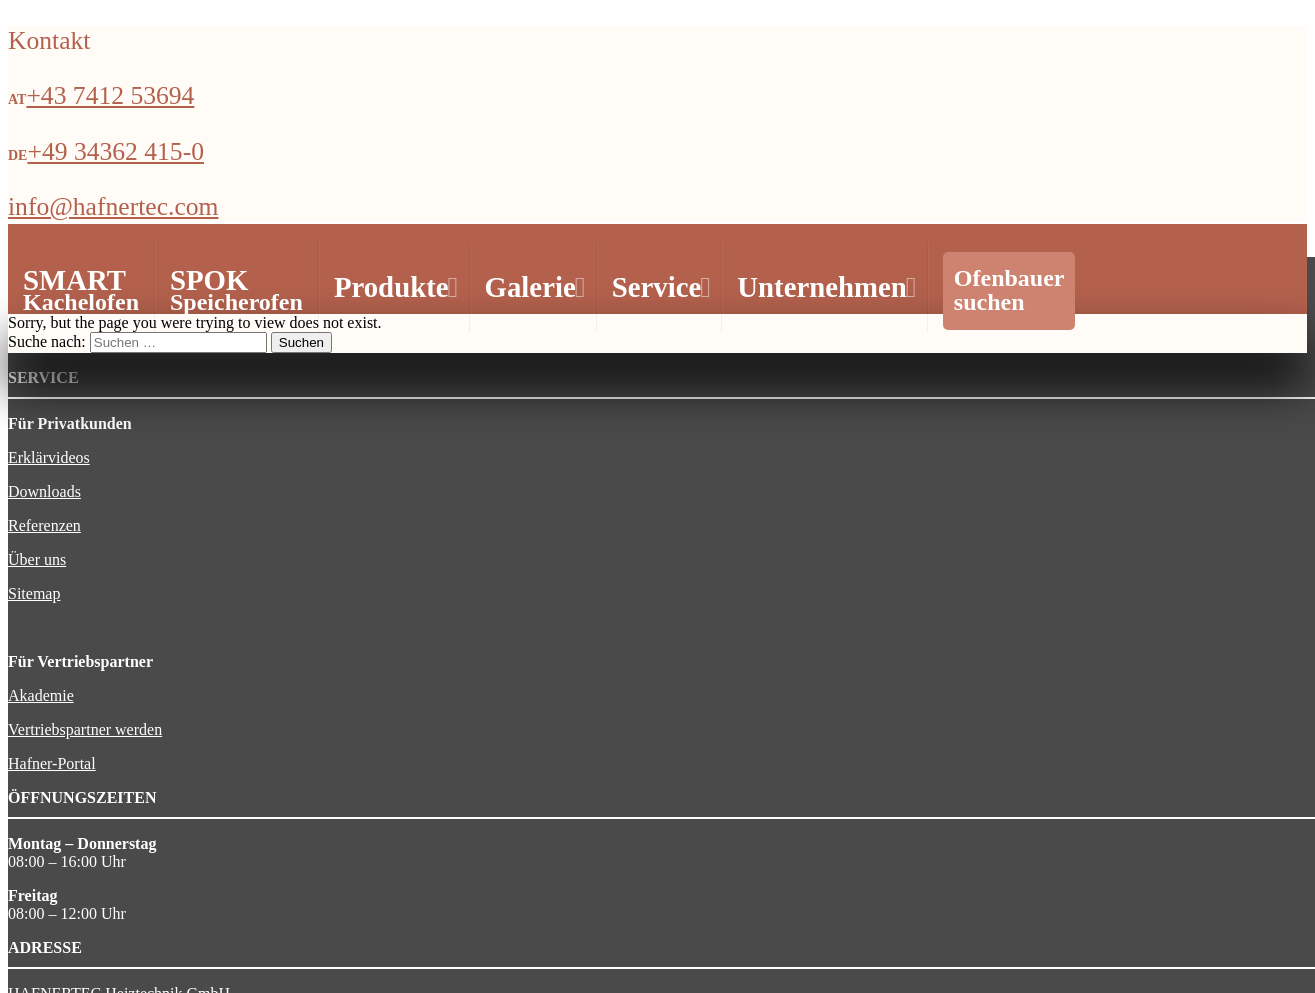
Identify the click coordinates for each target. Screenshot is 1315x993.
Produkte (393, 287)
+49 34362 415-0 (115, 151)
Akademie (41, 695)
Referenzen (44, 525)
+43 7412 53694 (110, 95)
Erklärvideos (49, 457)
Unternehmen (824, 287)
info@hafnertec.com (113, 206)
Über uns (37, 559)
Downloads (44, 491)
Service (659, 287)
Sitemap (34, 593)
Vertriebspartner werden (85, 729)
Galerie (532, 287)
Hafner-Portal (52, 763)
